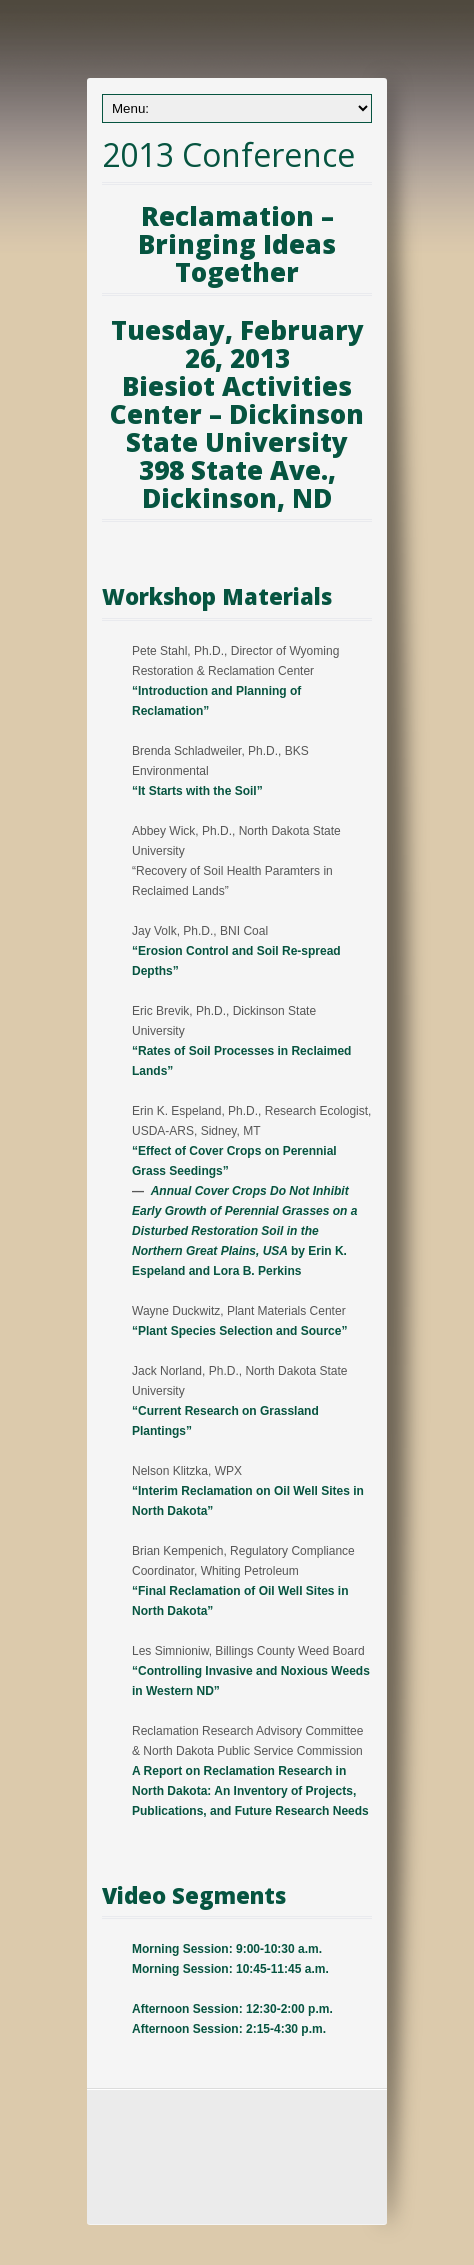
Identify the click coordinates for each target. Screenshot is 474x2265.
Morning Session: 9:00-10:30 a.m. (227, 1949)
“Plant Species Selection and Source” (239, 1331)
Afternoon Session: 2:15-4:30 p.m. (229, 2029)
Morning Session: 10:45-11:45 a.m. (230, 1969)
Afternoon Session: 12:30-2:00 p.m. (232, 2009)
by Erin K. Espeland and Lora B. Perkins (244, 1231)
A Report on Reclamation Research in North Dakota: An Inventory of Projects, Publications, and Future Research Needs (250, 1791)
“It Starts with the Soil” (197, 791)
